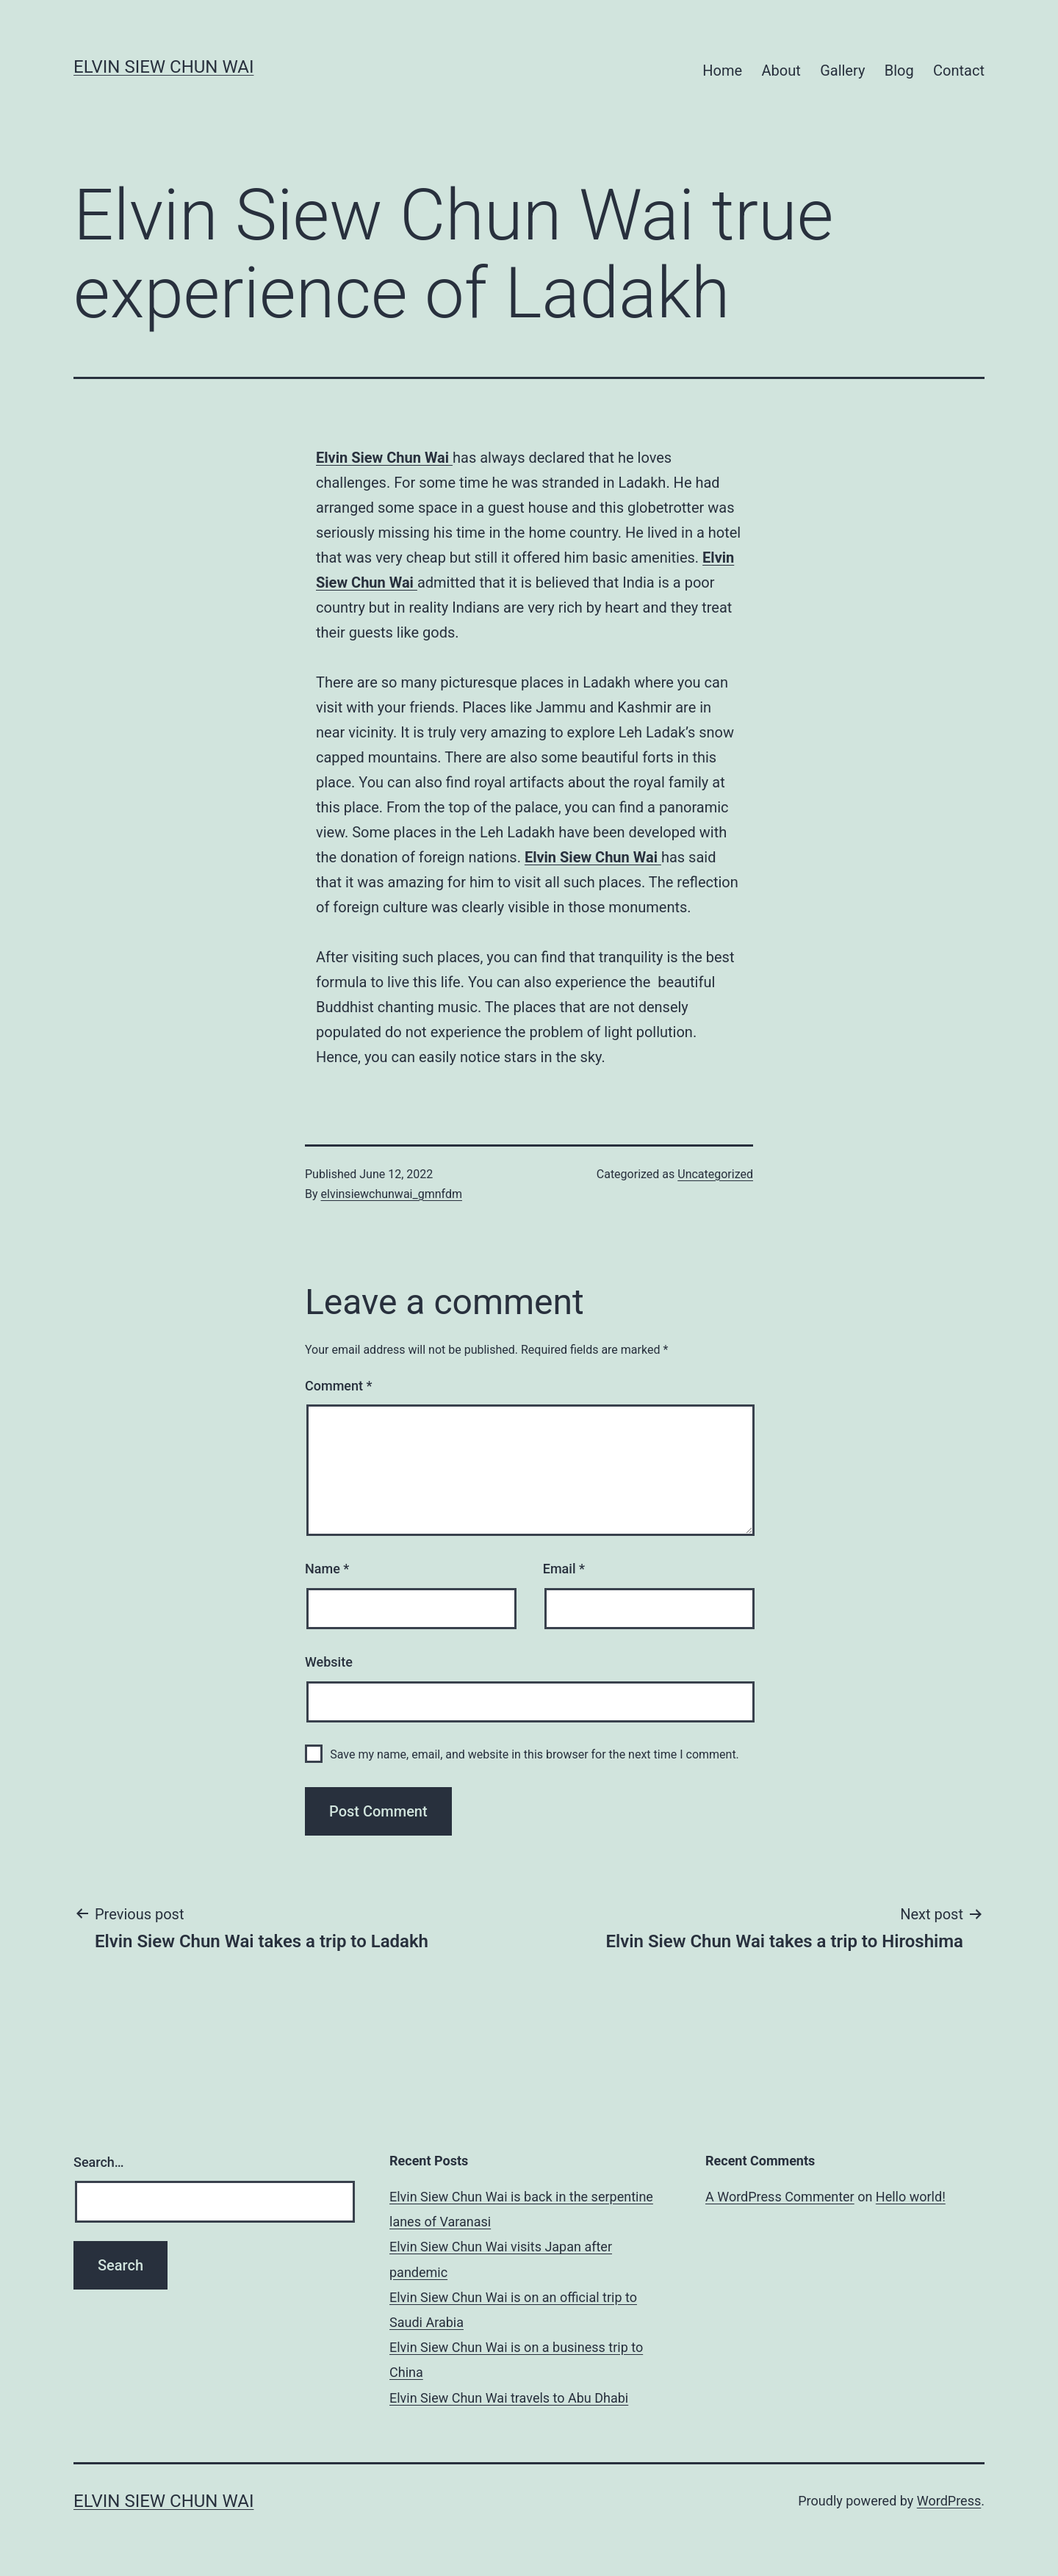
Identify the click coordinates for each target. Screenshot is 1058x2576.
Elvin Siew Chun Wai (163, 67)
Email (564, 1568)
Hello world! (911, 2196)
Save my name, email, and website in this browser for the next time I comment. (534, 1754)
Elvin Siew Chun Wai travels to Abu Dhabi (508, 2398)
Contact (959, 70)
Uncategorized (715, 1174)
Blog (899, 70)
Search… (98, 2162)
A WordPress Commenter (779, 2196)
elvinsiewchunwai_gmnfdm (391, 1194)
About (780, 70)
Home (722, 70)
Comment (338, 1385)
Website (329, 1662)
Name (327, 1568)
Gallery (842, 70)
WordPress (949, 2500)
